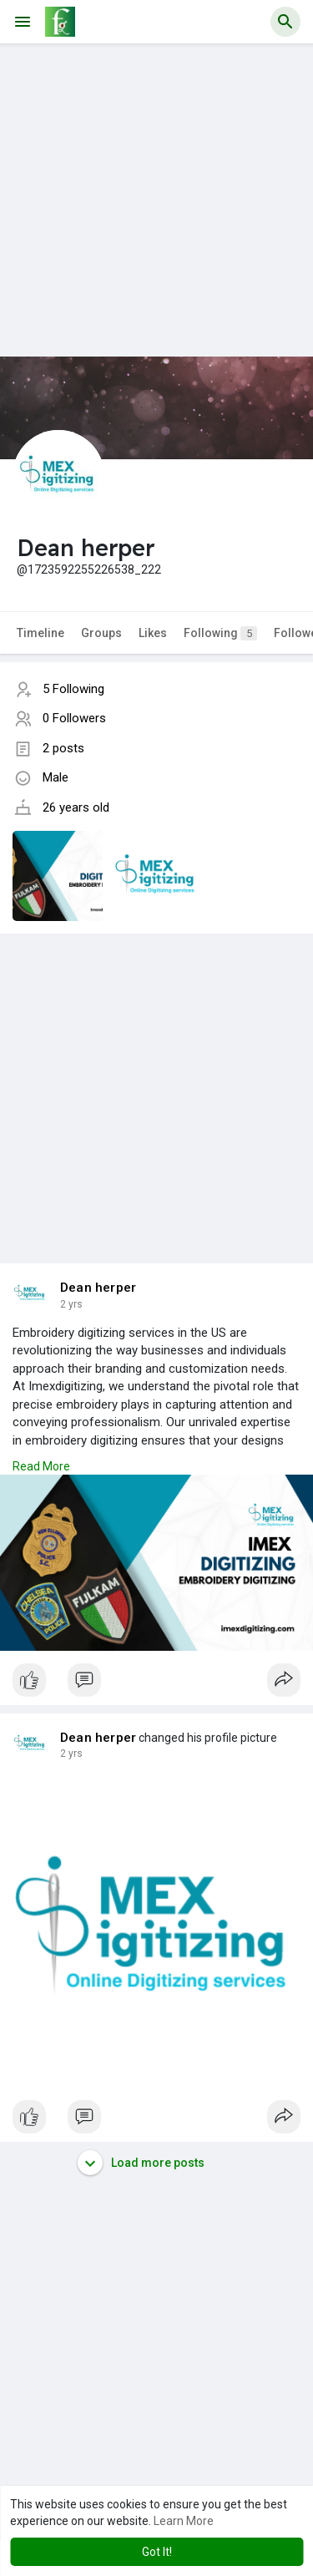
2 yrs (71, 1304)
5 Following (73, 688)
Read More (41, 1466)
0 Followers (74, 718)
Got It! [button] (157, 2551)
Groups (101, 633)
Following (220, 633)
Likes (153, 633)
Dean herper (98, 1287)
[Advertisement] (156, 200)
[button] (285, 22)
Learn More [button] (184, 2521)
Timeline (40, 633)
